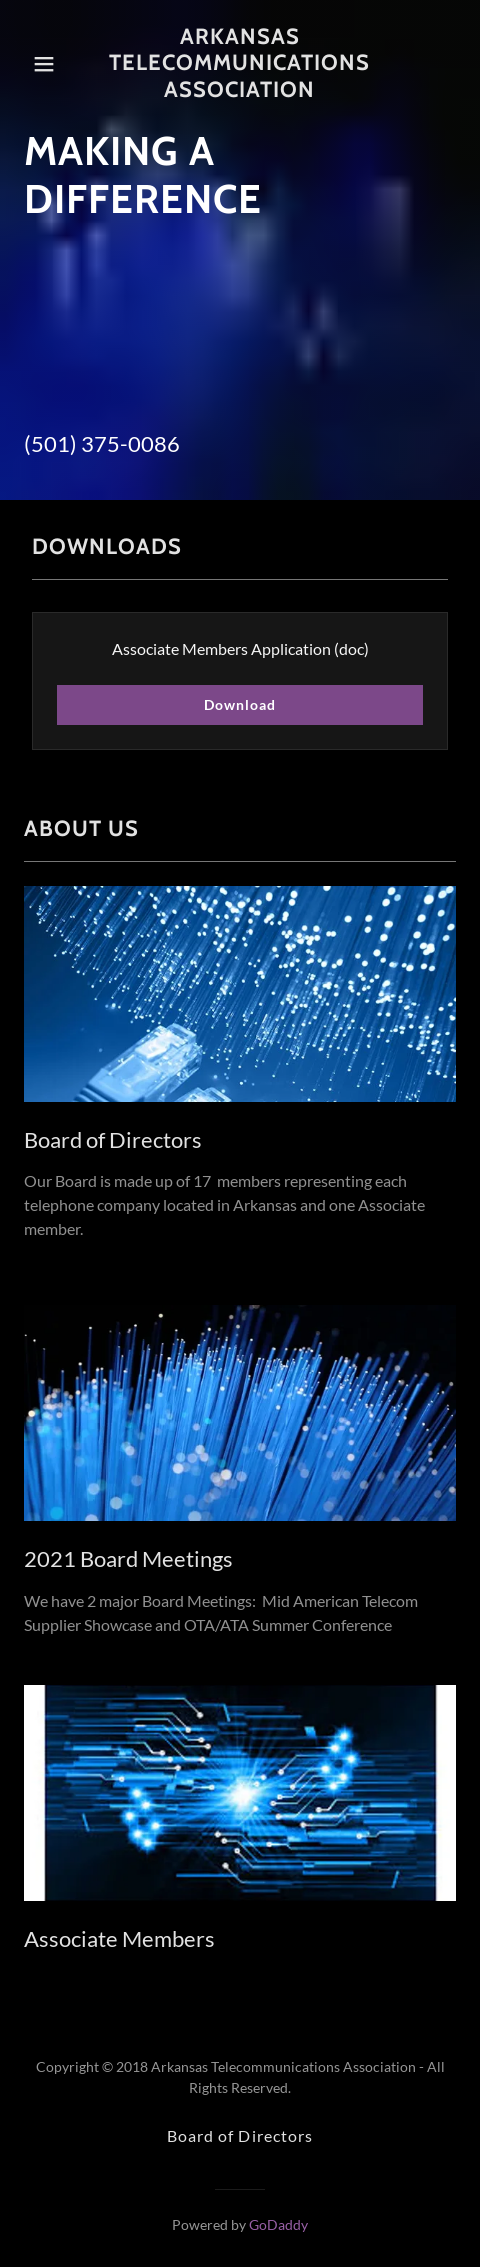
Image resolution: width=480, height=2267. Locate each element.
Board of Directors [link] (239, 2135)
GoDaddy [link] (278, 2224)
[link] (239, 63)
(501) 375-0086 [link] (102, 443)
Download (239, 704)
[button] (52, 64)
